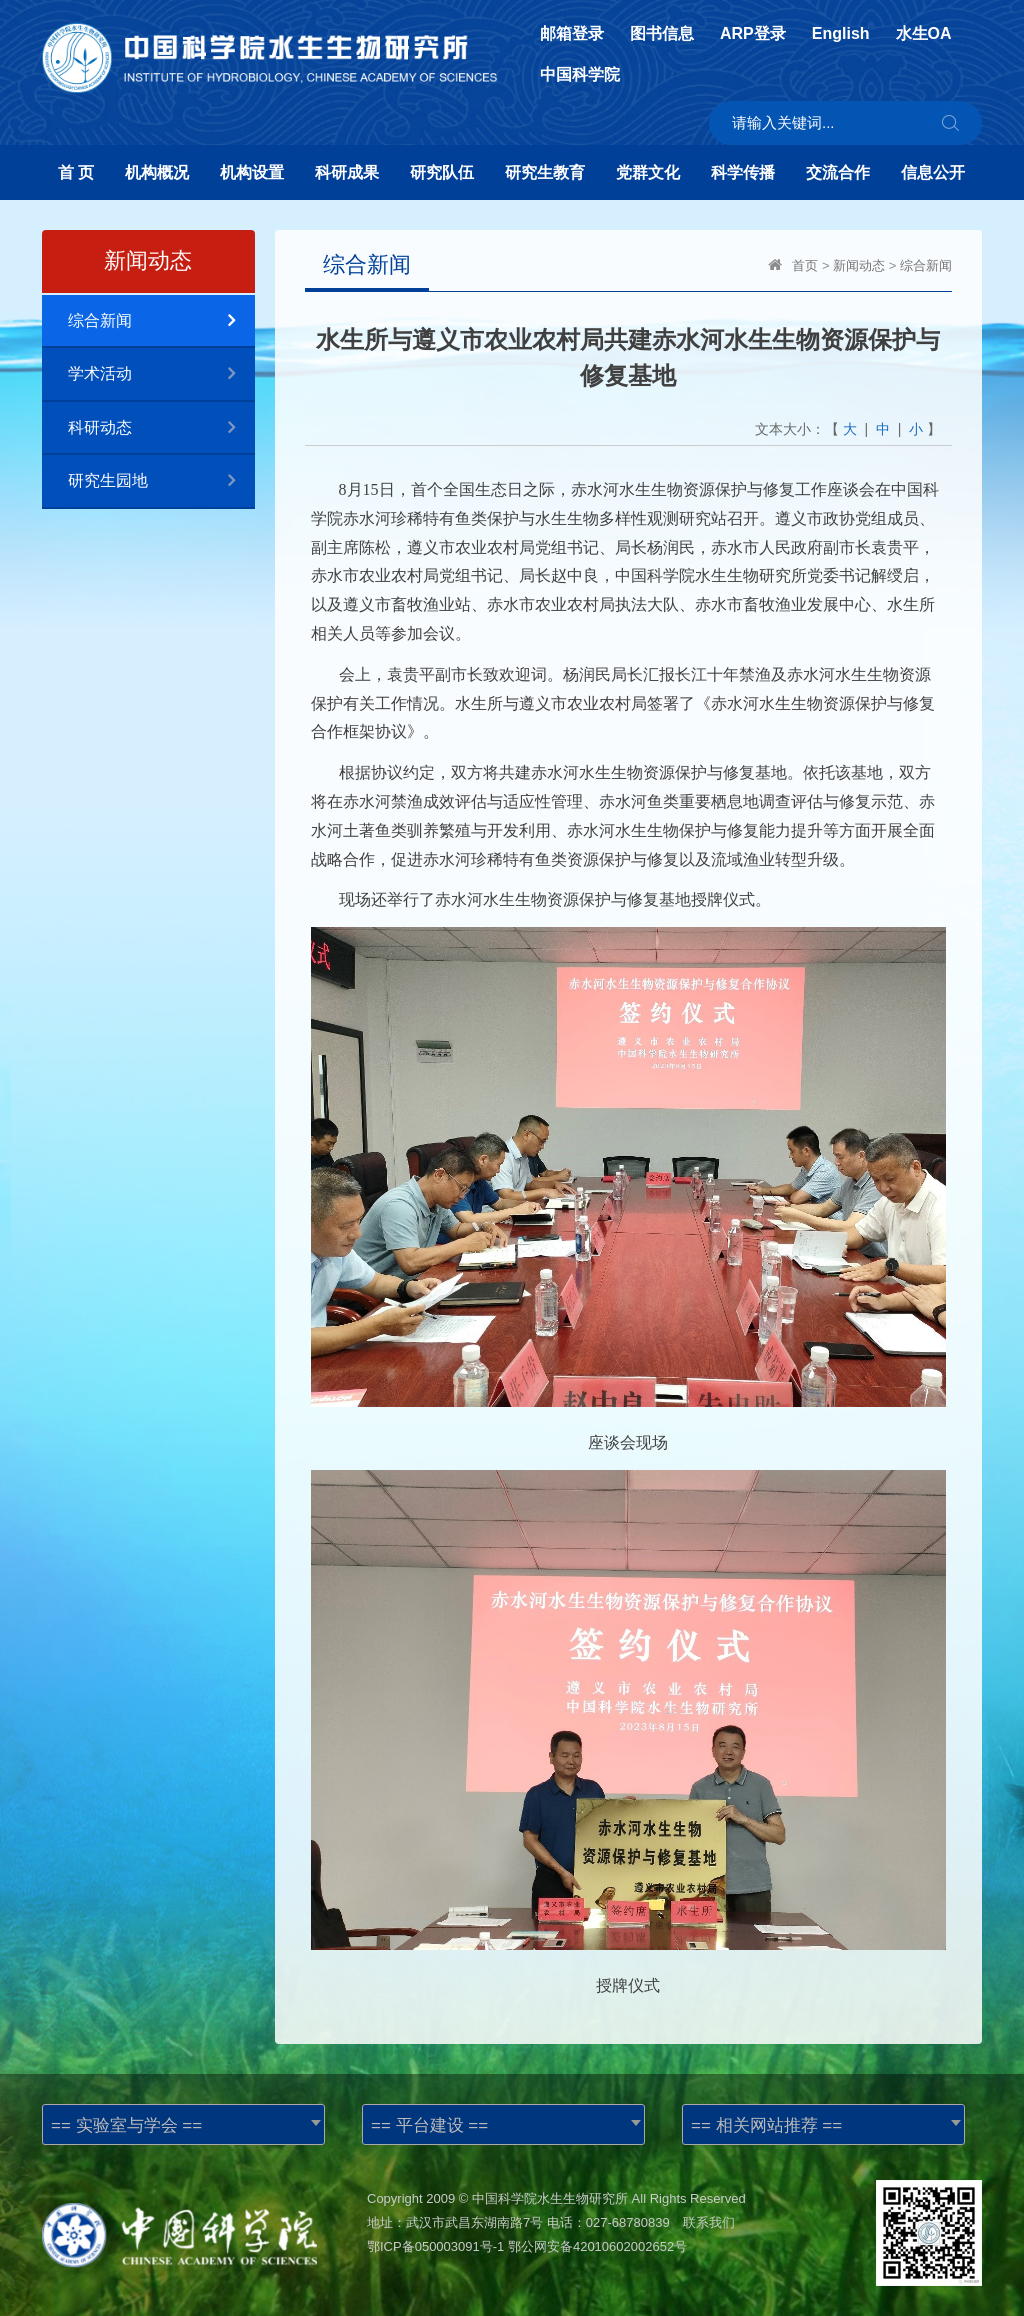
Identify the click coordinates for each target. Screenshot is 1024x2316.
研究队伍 (442, 172)
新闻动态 (859, 265)
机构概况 (157, 172)
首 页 (76, 172)
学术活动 (161, 374)
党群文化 (648, 172)
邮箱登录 (572, 34)
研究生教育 (545, 172)
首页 (805, 265)
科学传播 (743, 172)
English (841, 34)
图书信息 (662, 34)
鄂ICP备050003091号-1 (435, 2246)
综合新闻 (161, 321)
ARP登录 (753, 34)
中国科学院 (580, 75)
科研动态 (161, 428)
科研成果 (347, 172)
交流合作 (838, 172)
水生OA (924, 34)
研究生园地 (161, 481)
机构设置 (252, 172)
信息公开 (933, 172)
